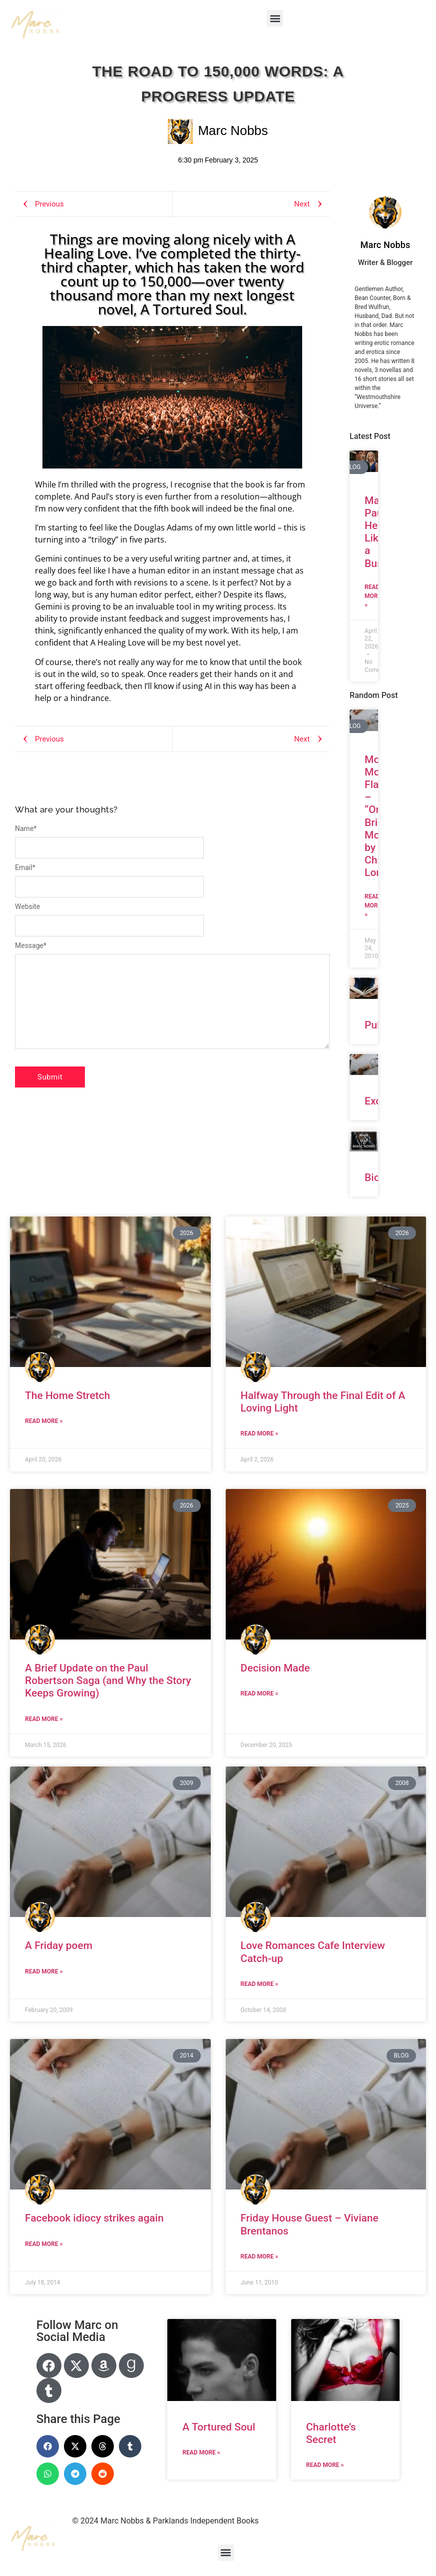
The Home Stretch (67, 1396)
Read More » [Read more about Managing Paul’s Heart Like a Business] (373, 596)
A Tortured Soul (218, 2427)
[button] (275, 18)
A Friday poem (58, 1946)
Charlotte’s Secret (331, 2433)
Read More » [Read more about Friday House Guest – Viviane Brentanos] (259, 2256)
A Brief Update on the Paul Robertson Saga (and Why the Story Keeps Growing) (108, 1680)
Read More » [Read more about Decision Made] (259, 1693)
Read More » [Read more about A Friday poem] (43, 1971)
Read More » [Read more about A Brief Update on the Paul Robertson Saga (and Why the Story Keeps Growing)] (43, 1719)
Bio (372, 1178)
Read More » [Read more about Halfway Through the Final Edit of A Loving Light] (259, 1433)
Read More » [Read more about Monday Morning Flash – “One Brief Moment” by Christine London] (373, 905)
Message (30, 945)
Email (25, 867)
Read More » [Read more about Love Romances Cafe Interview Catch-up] (259, 1984)
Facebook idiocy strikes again (94, 2218)
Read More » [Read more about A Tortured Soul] (201, 2452)
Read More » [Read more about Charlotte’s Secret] (325, 2465)
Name (25, 828)
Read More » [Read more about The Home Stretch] (43, 1421)
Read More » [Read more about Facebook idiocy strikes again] (43, 2244)
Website (27, 906)
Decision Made (275, 1668)
